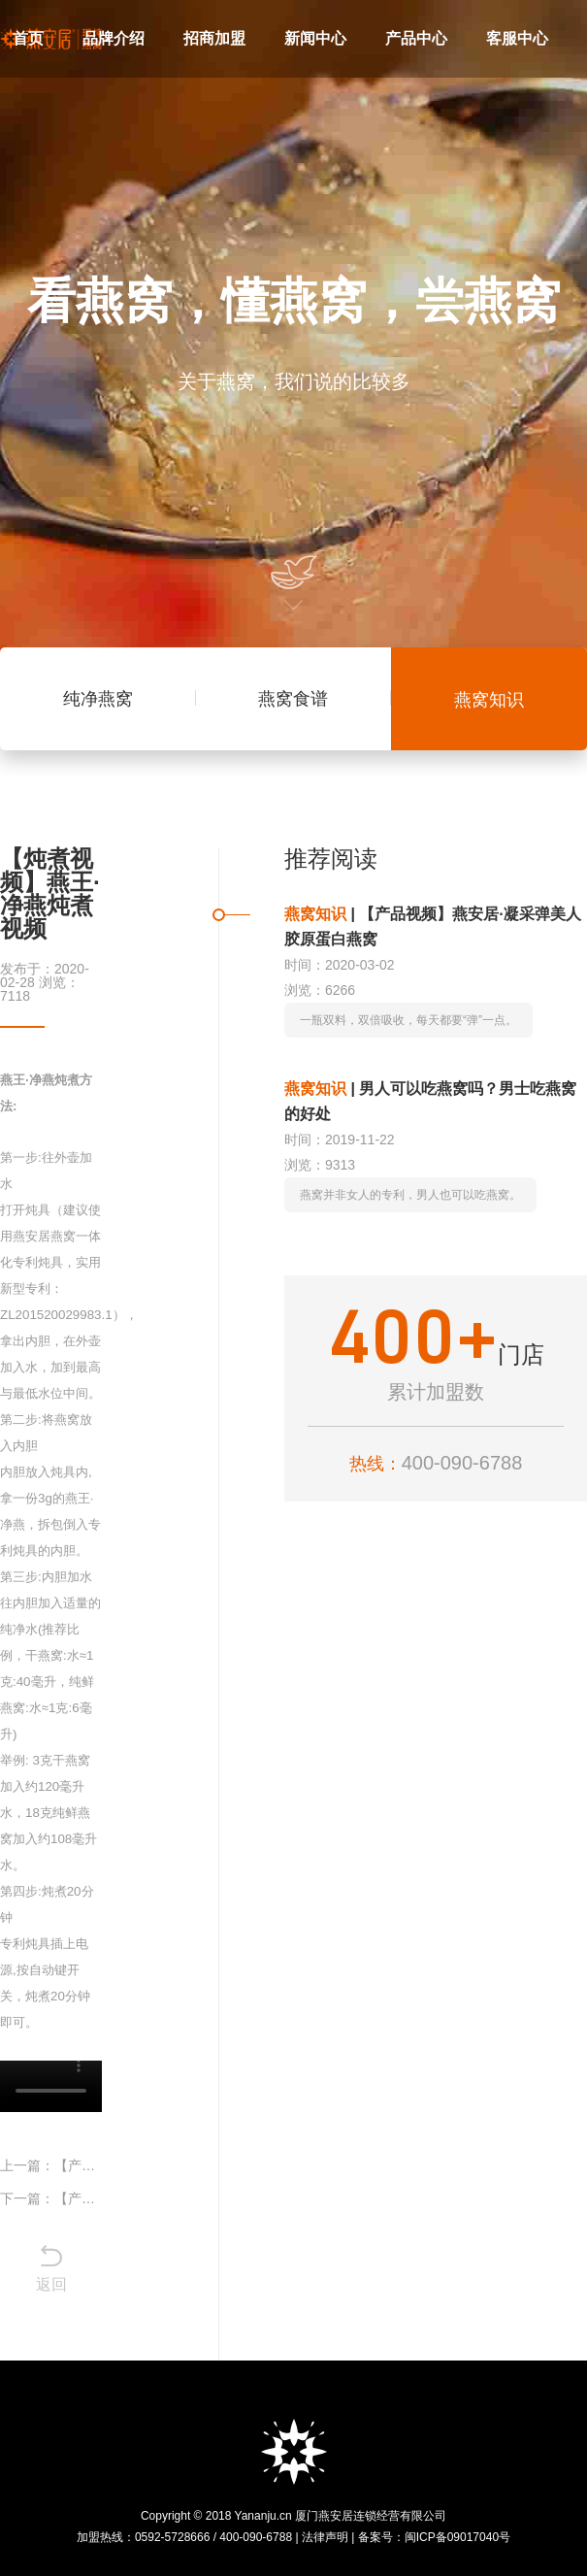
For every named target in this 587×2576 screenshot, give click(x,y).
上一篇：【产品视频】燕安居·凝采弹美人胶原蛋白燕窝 (51, 2165)
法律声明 (325, 2537)
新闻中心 (315, 38)
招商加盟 (214, 38)
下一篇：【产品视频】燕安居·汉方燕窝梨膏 (51, 2198)
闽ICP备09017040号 (457, 2537)
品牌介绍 (113, 38)
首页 (28, 38)
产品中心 (416, 38)
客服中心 (517, 38)
